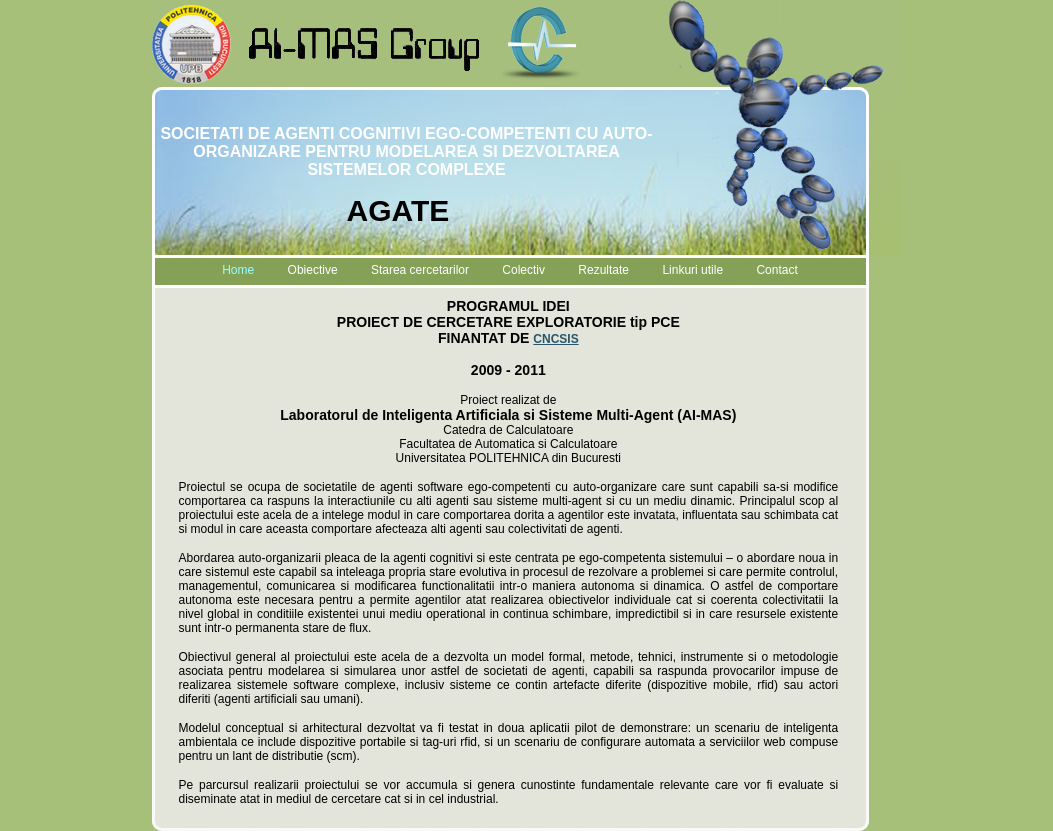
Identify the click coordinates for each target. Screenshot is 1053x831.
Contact (776, 270)
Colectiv (523, 270)
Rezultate (603, 270)
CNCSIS (555, 339)
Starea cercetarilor (420, 270)
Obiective (313, 270)
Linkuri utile (692, 270)
